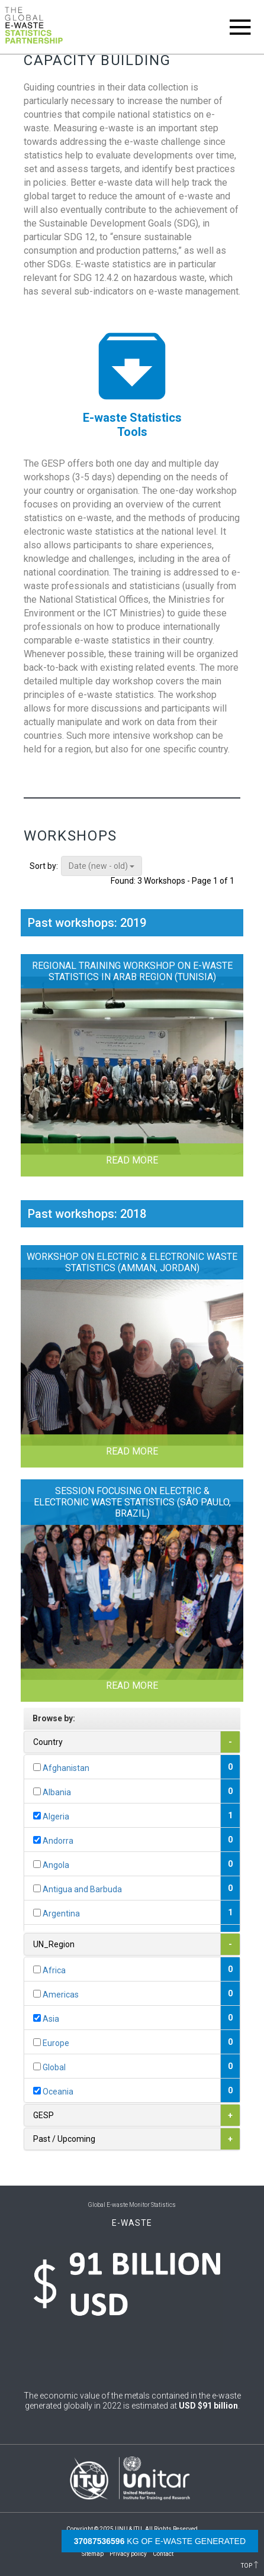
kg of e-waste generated (160, 2541)
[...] (37, 1767)
